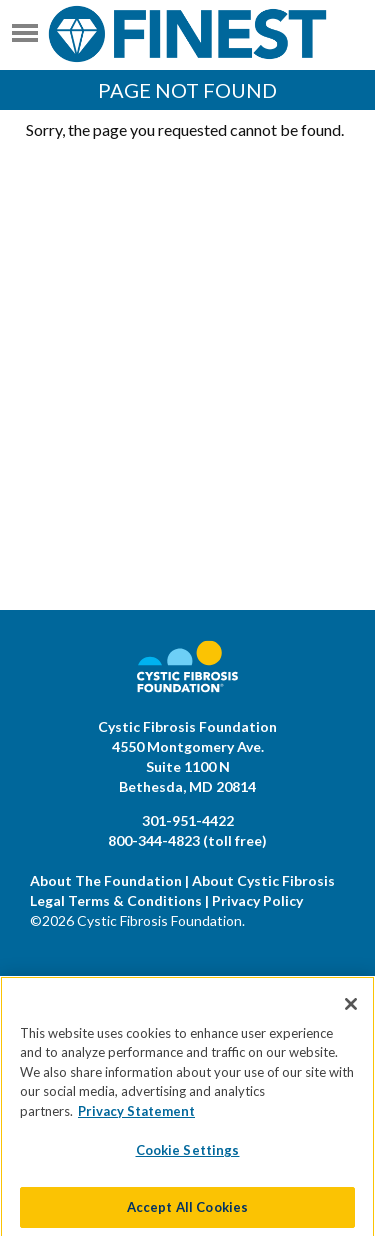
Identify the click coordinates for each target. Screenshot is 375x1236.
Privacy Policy (257, 900)
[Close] (351, 1009)
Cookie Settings (188, 1156)
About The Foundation (106, 880)
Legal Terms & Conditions (116, 900)
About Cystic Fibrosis (263, 880)
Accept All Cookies (187, 1213)
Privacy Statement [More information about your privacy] (136, 1116)
